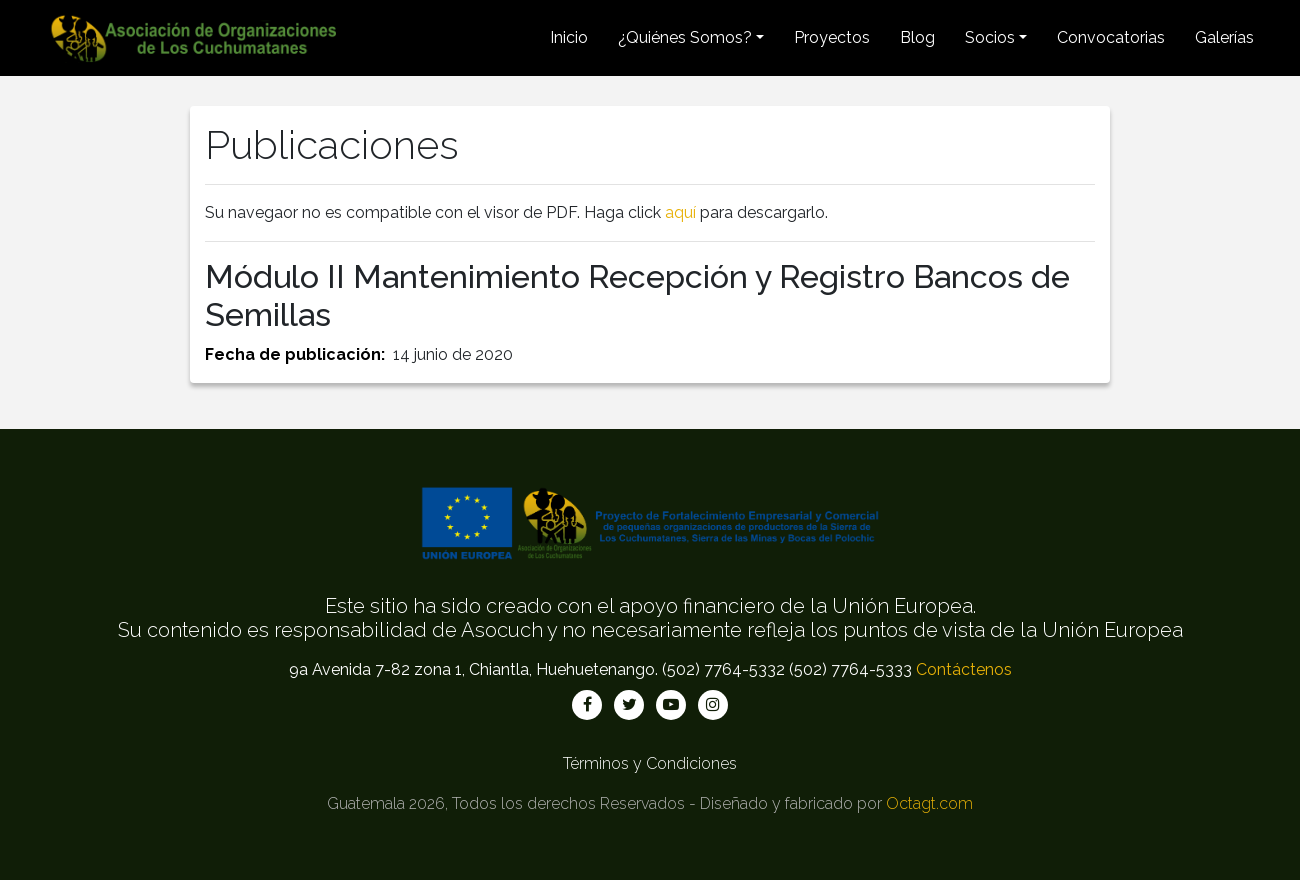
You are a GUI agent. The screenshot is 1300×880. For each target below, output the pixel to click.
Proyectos (832, 37)
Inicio (569, 37)
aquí (680, 212)
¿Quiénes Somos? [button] (685, 37)
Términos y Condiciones (650, 763)
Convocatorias (1111, 37)
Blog (917, 37)
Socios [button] (990, 37)
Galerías (1224, 37)
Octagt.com (929, 803)
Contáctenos (964, 669)
